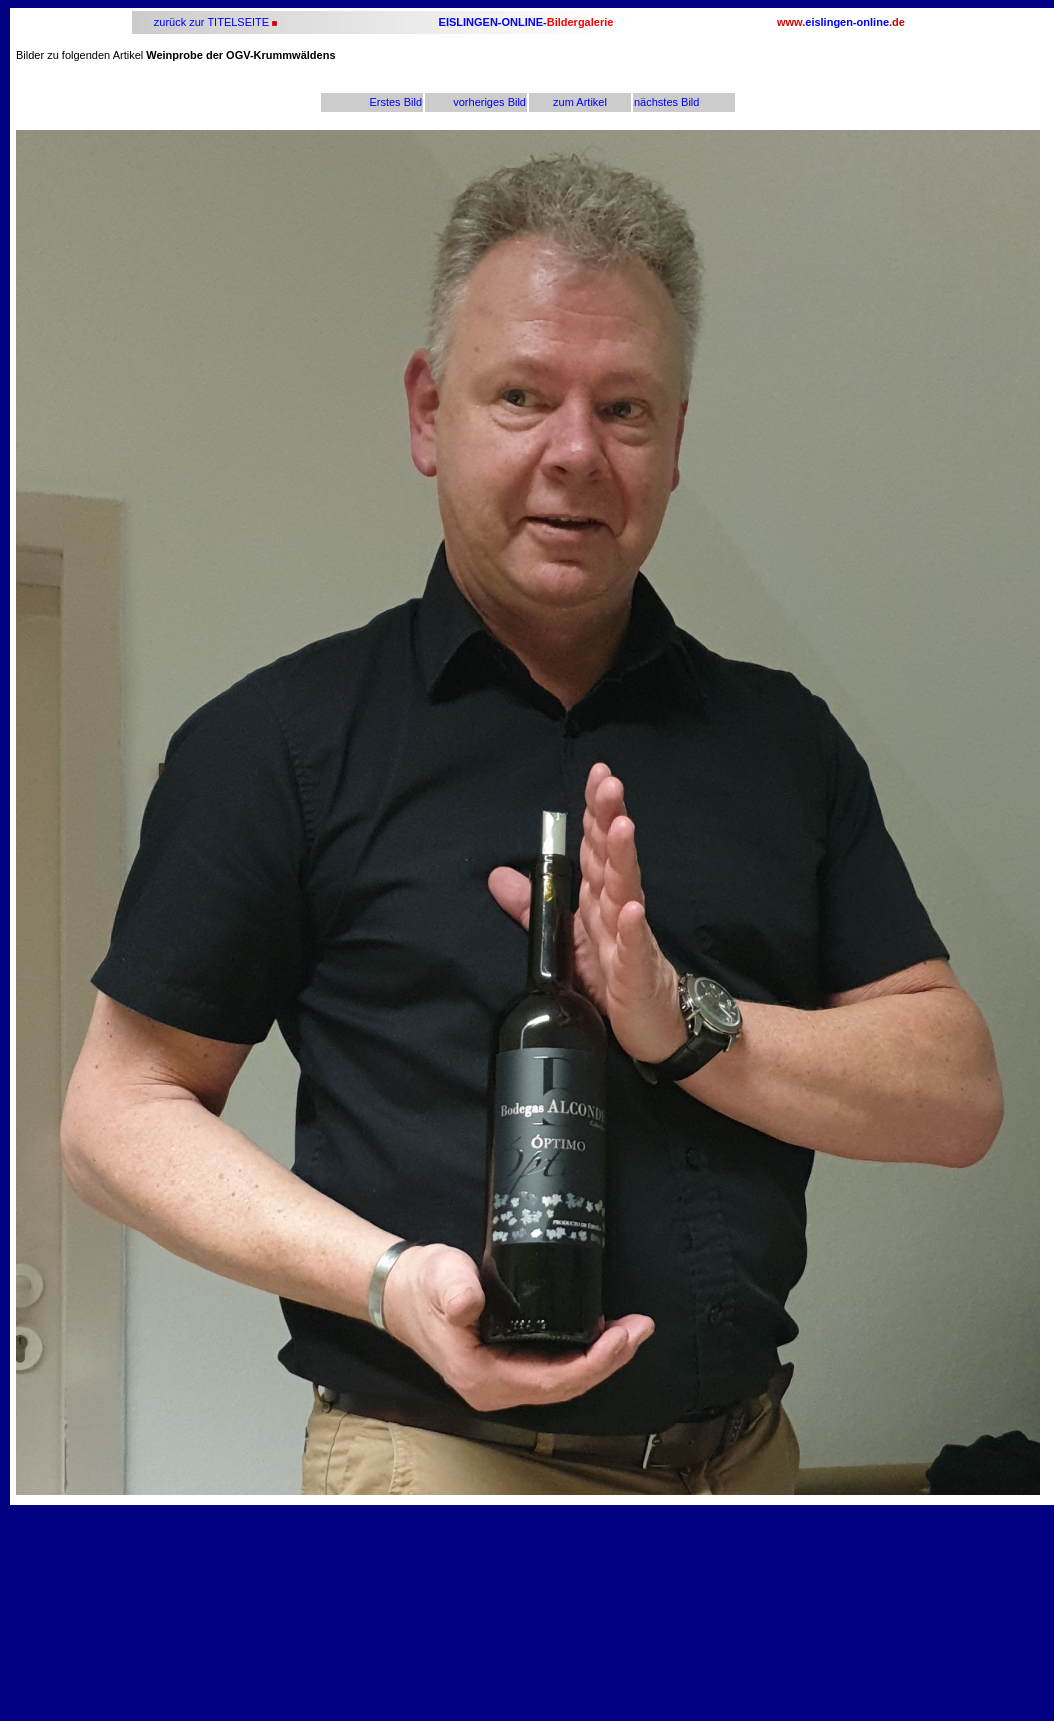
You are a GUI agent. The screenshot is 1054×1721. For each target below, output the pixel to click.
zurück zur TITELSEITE (210, 22)
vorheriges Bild (489, 102)
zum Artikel (580, 102)
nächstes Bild (666, 102)
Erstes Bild (395, 102)
